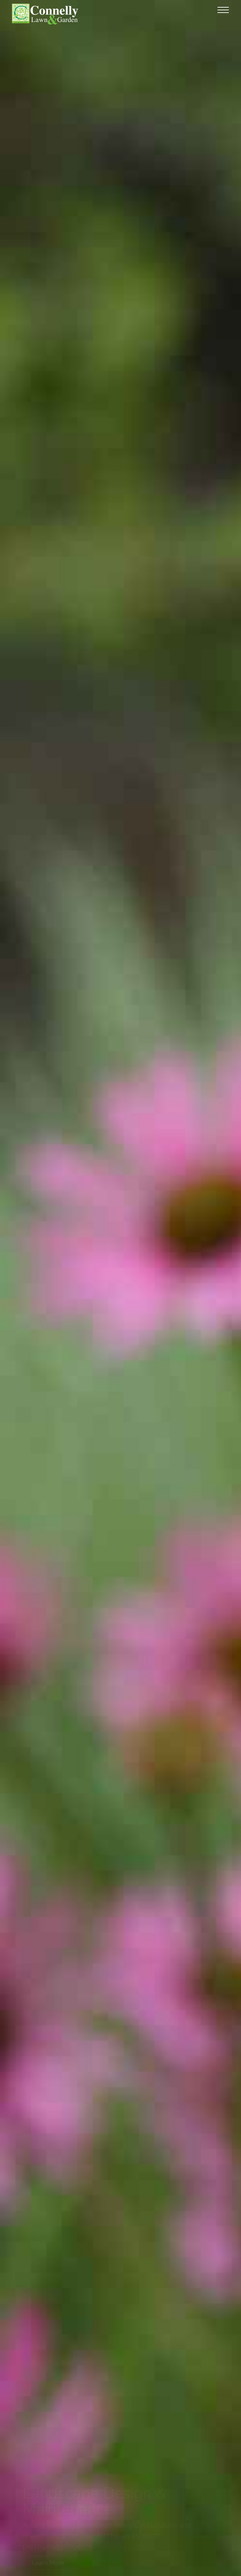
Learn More (48, 2563)
